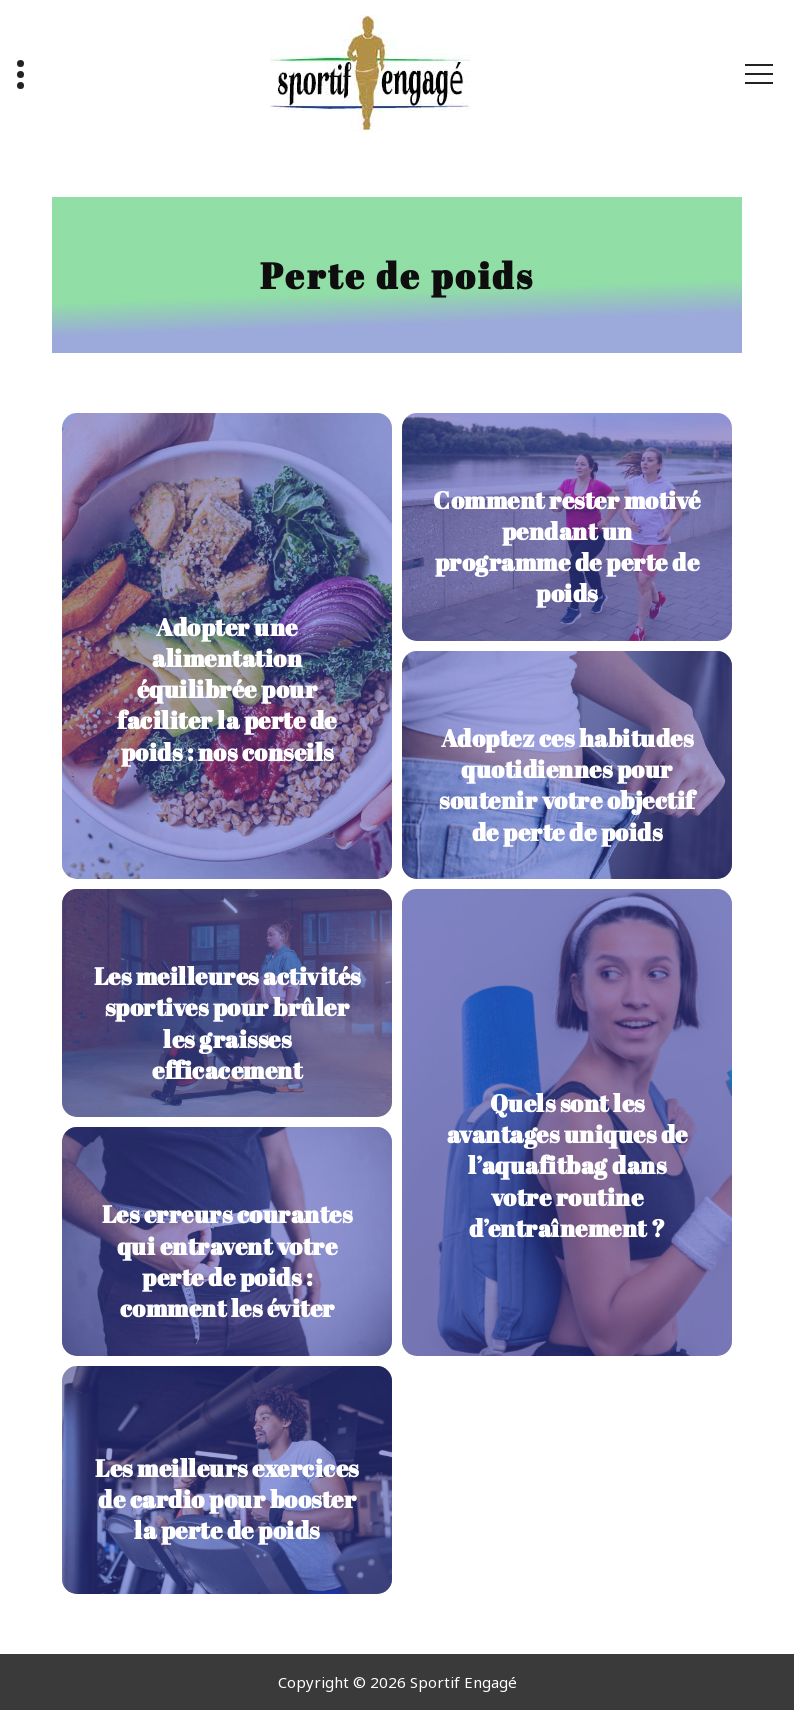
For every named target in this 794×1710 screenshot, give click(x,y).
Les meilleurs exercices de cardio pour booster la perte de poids (227, 1499)
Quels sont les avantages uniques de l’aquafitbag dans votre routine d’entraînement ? (567, 1165)
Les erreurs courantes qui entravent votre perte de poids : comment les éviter (227, 1261)
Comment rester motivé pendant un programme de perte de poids (567, 547)
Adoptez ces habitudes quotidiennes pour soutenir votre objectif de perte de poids (567, 785)
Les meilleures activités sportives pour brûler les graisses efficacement (227, 1023)
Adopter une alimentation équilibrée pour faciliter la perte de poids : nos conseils (227, 689)
